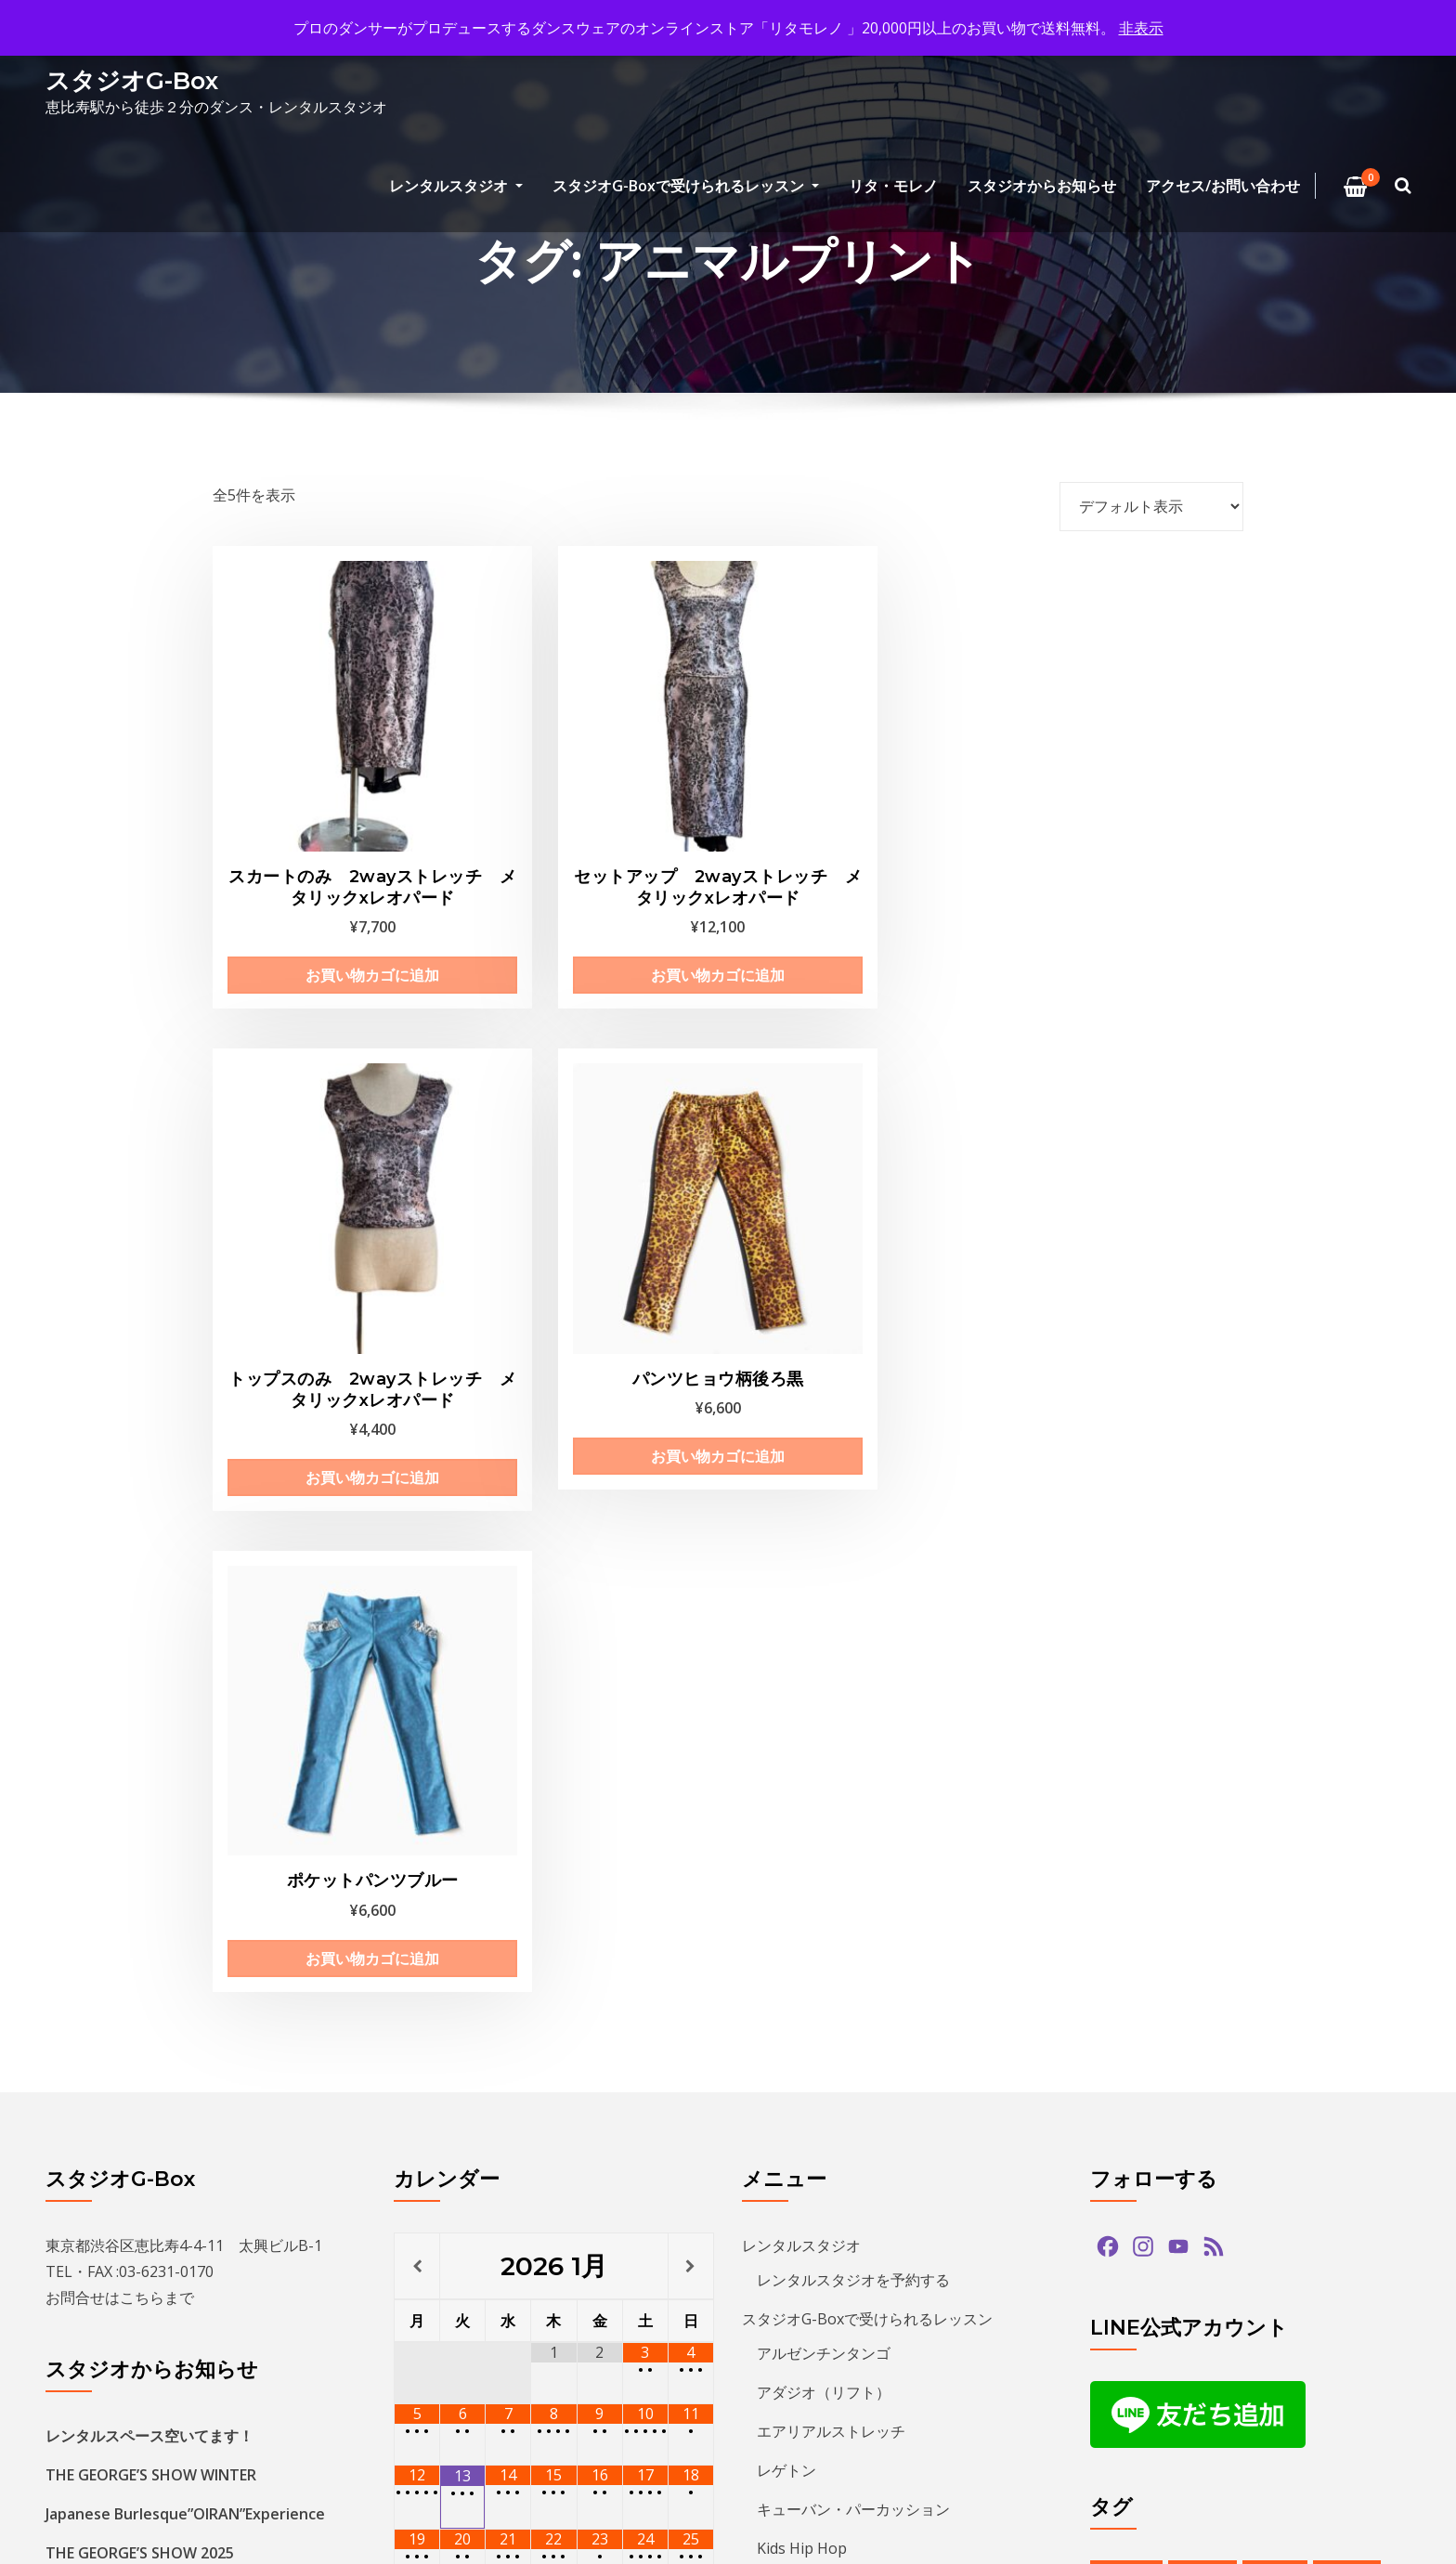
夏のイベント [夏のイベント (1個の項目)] (1250, 2356)
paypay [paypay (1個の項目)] (1346, 1903)
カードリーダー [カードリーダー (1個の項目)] (1282, 2008)
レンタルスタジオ (456, 186)
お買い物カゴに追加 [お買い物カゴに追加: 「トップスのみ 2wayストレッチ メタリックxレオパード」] (859, 904)
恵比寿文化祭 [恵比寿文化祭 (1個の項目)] (1141, 2391)
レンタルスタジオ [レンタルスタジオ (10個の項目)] (1237, 2321)
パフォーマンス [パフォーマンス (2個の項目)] (1243, 2217)
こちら (142, 1627)
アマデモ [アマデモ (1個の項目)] (1128, 1973)
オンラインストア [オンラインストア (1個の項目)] (1154, 2008)
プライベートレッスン (831, 1956)
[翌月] (691, 1595)
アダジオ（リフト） (823, 1722)
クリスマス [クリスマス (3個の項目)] (1299, 2042)
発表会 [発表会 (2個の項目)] (1312, 2391)
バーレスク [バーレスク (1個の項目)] (1134, 2217)
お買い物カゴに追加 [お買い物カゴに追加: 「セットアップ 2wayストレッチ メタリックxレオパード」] (592, 904)
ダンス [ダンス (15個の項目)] (1341, 2147)
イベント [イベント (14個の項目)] (1358, 1973)
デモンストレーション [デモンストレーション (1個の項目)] (1167, 2182)
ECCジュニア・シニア (830, 1917)
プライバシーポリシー (816, 2107)
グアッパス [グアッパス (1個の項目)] (1204, 2078)
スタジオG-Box (132, 80)
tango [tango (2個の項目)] (1181, 1938)
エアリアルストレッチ (831, 1761)
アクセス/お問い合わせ (1223, 186)
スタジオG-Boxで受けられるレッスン (685, 186)
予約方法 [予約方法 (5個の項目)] (1345, 2321)
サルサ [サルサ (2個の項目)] (1286, 2078)
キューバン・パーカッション (853, 1839)
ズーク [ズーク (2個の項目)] (1121, 2147)
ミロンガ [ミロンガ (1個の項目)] (1237, 2287)
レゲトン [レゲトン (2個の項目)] (1128, 2321)
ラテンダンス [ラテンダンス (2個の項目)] (1332, 2287)
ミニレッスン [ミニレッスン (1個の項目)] (1141, 2287)
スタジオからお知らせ (1042, 186)
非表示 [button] (1141, 28)
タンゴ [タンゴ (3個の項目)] (1273, 2147)
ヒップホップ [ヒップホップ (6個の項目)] (1141, 2251)
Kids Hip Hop (802, 1878)
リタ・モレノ (893, 186)
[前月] (417, 1595)
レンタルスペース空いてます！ (150, 1765)
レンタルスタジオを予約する (853, 1609)
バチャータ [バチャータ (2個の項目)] (1295, 2182)
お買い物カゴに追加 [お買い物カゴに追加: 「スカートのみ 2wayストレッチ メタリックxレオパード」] (326, 904)
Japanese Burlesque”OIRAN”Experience (185, 1843)
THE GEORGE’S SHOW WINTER (151, 1804)
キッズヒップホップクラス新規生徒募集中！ (194, 1921)
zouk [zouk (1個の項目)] (1242, 1938)
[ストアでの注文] (1151, 506)
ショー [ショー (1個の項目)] (1354, 2078)
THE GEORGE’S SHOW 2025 (140, 1882)
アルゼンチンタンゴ (823, 1682)
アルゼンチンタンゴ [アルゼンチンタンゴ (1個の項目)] (1243, 1973)
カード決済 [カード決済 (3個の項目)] (1134, 2042)
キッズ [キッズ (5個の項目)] (1217, 2042)
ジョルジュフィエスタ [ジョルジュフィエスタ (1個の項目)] (1167, 2112)
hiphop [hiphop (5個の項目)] (1274, 1903)
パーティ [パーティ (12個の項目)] (1345, 2217)
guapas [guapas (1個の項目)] (1203, 1903)
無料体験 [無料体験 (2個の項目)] (1237, 2391)
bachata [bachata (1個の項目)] (1126, 1903)
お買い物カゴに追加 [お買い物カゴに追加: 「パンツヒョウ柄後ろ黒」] (1125, 861)
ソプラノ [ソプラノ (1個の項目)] (1198, 2147)
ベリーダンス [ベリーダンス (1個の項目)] (1332, 2251)
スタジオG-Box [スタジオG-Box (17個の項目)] (1308, 2112)
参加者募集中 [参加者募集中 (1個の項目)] (1141, 2356)
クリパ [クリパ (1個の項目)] (1121, 2078)
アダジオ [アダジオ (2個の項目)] (1313, 1938)
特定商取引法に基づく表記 (846, 2029)
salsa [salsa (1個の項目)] (1117, 1938)
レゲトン (786, 1800)
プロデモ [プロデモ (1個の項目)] (1237, 2251)
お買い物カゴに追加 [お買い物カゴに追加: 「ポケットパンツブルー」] (326, 1290)
